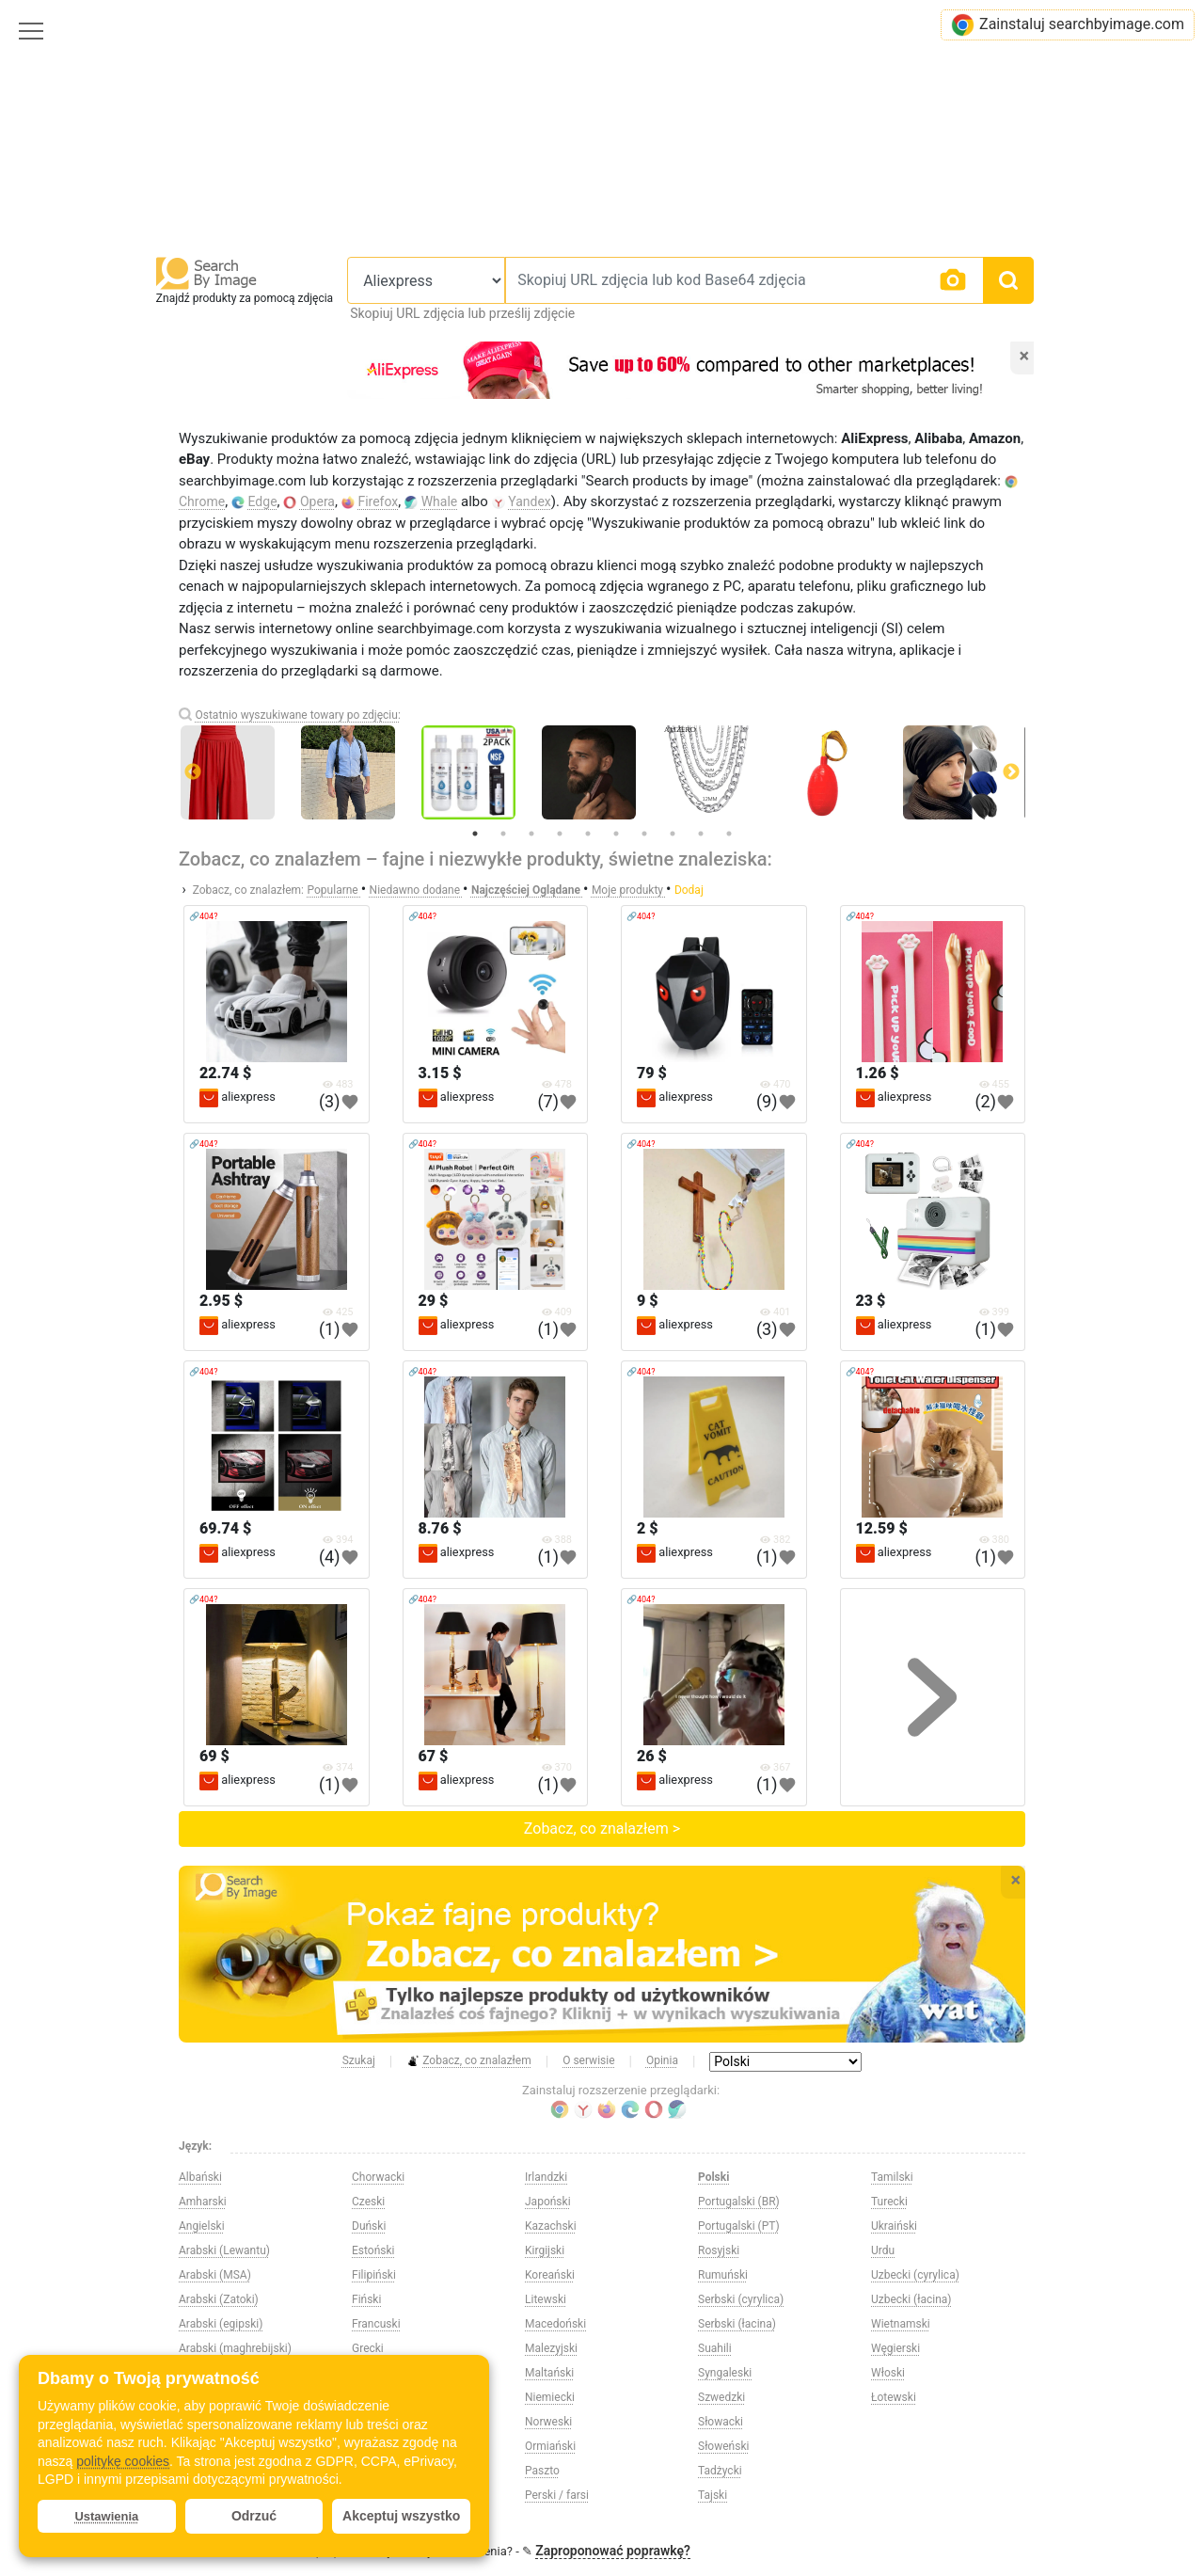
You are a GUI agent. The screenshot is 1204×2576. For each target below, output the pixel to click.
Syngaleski (725, 2372)
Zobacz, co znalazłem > (602, 1828)
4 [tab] (559, 833)
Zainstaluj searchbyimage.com (1067, 25)
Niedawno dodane (416, 890)
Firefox (377, 501)
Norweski (548, 2421)
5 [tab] (587, 833)
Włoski (888, 2372)
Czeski (368, 2201)
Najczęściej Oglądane (527, 890)
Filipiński (374, 2275)
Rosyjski (718, 2250)
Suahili (715, 2348)
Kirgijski (544, 2250)
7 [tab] (644, 833)
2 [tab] (503, 833)
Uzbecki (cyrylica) (915, 2275)
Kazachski (551, 2226)
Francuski (376, 2323)
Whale (439, 501)
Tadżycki (720, 2470)
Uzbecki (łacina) (911, 2299)
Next (1011, 772)
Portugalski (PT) (739, 2226)
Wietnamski (900, 2323)
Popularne (334, 890)
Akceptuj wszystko (401, 2515)
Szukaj (358, 2060)
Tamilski (892, 2177)
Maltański (549, 2372)
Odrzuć (254, 2515)
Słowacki (720, 2421)
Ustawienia (106, 2516)
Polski (713, 2177)
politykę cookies (122, 2461)
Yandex (529, 501)
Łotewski (893, 2397)
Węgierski (895, 2348)
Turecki (889, 2201)
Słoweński (723, 2446)
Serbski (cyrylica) (741, 2299)
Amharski (203, 2201)
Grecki (368, 2348)
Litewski (545, 2299)
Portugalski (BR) (739, 2201)
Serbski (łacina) (737, 2323)
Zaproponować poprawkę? (612, 2550)
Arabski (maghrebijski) (235, 2348)
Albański (200, 2177)
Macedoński (555, 2323)
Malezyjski (551, 2348)
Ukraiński (894, 2226)
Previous (192, 772)
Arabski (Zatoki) (219, 2299)
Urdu (883, 2250)
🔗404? (203, 916)
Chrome (202, 501)
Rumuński (723, 2275)
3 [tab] (531, 833)
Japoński (548, 2201)
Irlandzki (546, 2177)
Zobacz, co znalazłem (468, 2061)
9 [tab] (700, 833)
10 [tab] (729, 833)
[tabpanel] (602, 772)
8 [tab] (672, 833)
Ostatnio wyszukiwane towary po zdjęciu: (297, 715)
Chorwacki (378, 2177)
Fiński (366, 2299)
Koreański (550, 2275)
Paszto (542, 2470)
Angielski (202, 2226)
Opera (317, 501)
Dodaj (689, 890)
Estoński (373, 2250)
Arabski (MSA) (215, 2275)
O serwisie (588, 2060)
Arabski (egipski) (220, 2323)
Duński (369, 2226)
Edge (262, 501)
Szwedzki (721, 2397)
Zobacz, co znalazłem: (248, 890)
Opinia (662, 2060)
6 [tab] (616, 833)
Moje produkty (629, 890)
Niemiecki (550, 2397)
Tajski (712, 2495)
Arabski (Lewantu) (224, 2250)
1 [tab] (475, 833)
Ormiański (550, 2446)
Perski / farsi (557, 2495)
